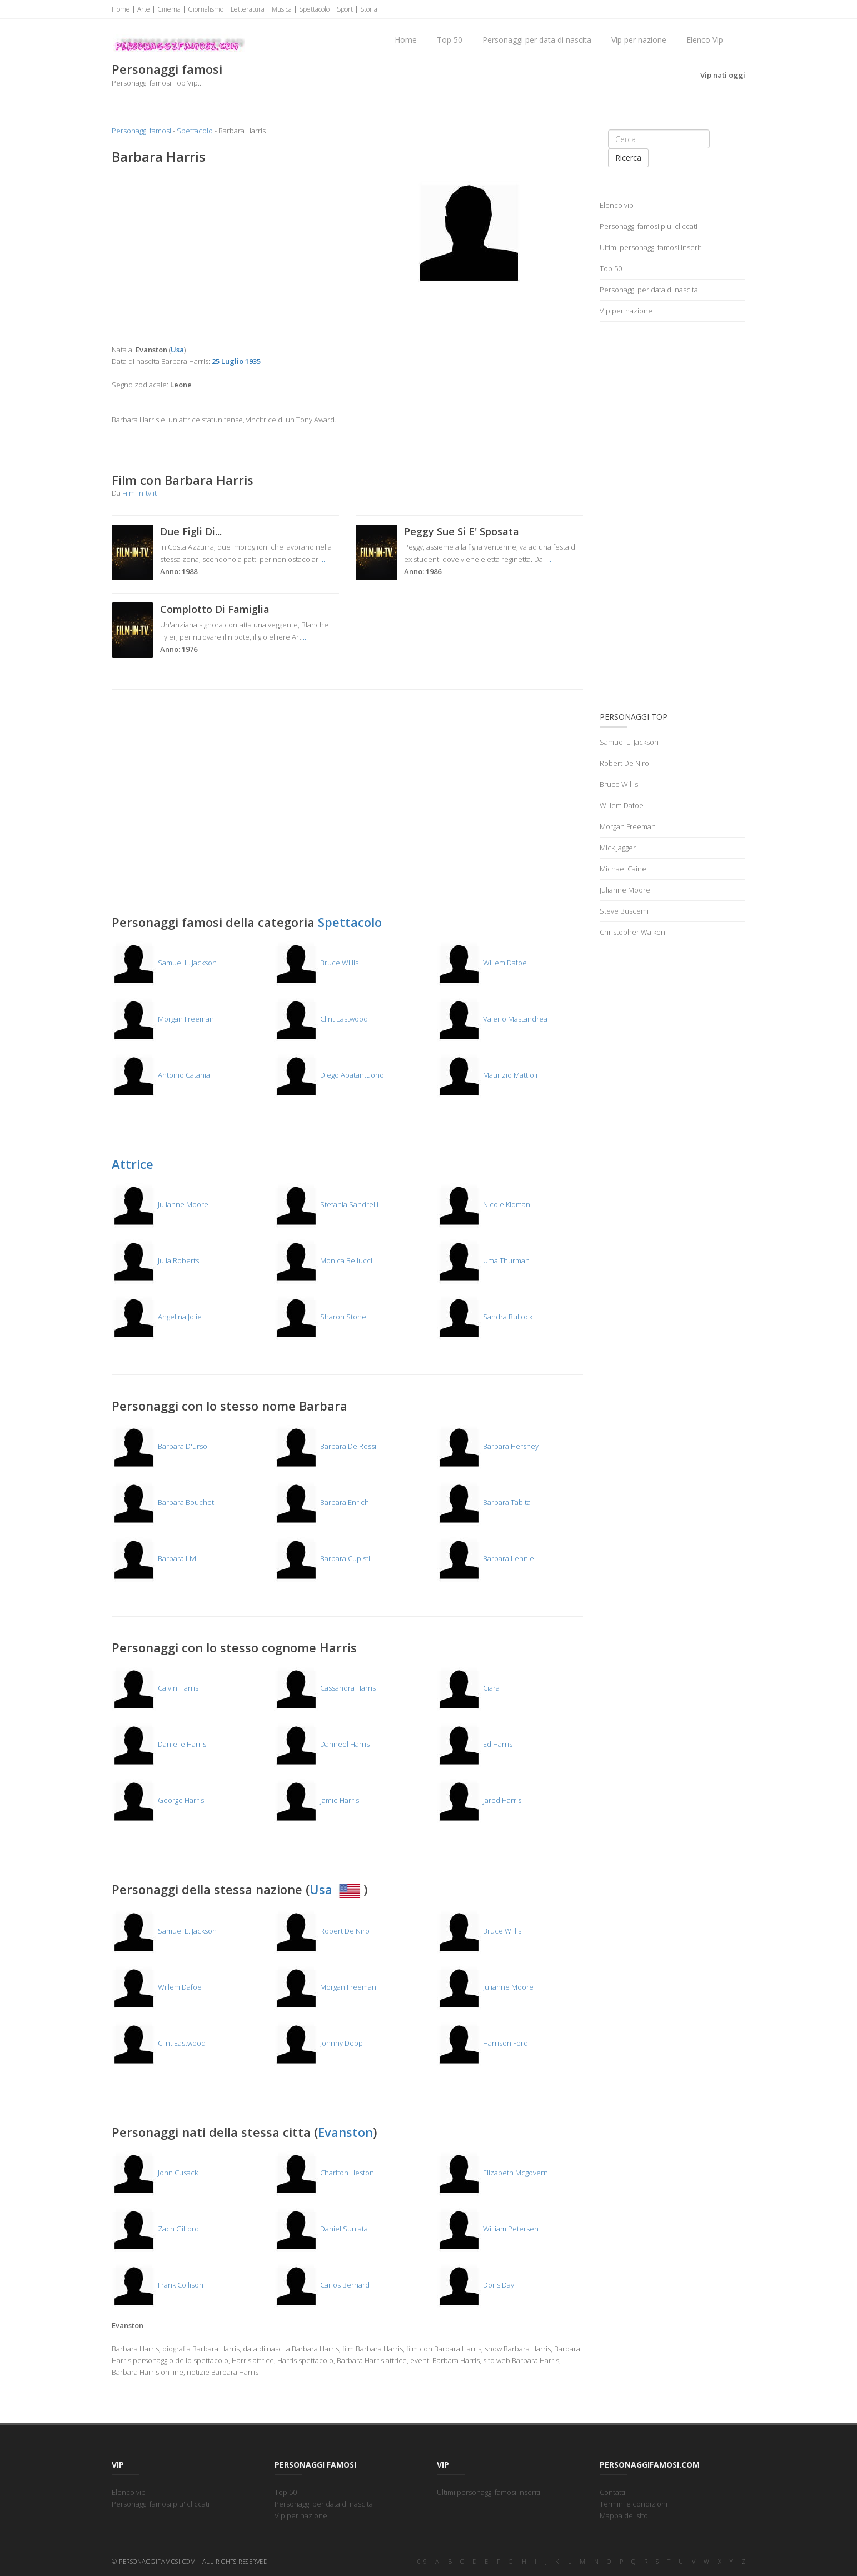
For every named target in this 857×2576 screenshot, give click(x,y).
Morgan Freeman (163, 1019)
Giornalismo (205, 9)
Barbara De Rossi (325, 1446)
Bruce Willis (316, 963)
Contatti (612, 2492)
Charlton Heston (324, 2173)
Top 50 (449, 39)
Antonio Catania (161, 1075)
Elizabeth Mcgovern (492, 2173)
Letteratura (248, 9)
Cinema (169, 9)
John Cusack (155, 2173)
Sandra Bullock (484, 1317)
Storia (368, 9)
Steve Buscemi (624, 911)
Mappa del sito (624, 2515)
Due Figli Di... (191, 531)
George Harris (158, 1800)
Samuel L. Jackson (164, 963)
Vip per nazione (638, 39)
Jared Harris (479, 1800)
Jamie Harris (316, 1800)
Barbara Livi (154, 1558)
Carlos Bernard (322, 2285)
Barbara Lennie (485, 1558)
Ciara (468, 1688)
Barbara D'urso (159, 1446)
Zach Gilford (155, 2229)
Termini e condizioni (633, 2504)
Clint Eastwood (321, 1019)
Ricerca (628, 157)
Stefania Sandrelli (326, 1204)
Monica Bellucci (323, 1260)
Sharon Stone (320, 1317)
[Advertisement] (225, 254)
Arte (143, 9)
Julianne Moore (160, 1204)
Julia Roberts (155, 1260)
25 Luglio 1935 (236, 361)
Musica (282, 9)
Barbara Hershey (488, 1446)
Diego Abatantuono (329, 1075)
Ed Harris (474, 1744)
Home (121, 9)
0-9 (422, 2561)
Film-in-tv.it (139, 493)
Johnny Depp (318, 2043)
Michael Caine (623, 869)
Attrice (132, 1163)
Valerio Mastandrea (492, 1019)
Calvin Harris (155, 1688)
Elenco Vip (704, 39)
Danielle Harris (159, 1744)
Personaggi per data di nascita (536, 39)
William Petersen (488, 2229)
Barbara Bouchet (163, 1502)
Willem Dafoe (482, 963)
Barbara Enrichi (322, 1502)
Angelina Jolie (157, 1317)
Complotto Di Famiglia (215, 609)
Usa (336, 1889)
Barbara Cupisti (322, 1558)
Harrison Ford (482, 2043)
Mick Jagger (618, 848)
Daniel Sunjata (321, 2229)
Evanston (345, 2132)
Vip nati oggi (722, 75)
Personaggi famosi (141, 131)
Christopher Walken (632, 932)
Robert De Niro (322, 1931)
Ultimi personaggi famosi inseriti (651, 247)
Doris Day (475, 2285)
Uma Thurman (483, 1260)
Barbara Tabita (484, 1502)
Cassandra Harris (325, 1688)
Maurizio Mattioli (487, 1075)
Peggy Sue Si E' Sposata (461, 531)
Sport (345, 9)
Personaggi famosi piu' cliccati (648, 226)
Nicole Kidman (483, 1204)
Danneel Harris (322, 1744)
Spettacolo (314, 9)
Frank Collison (157, 2285)
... (322, 559)
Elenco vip (617, 205)
